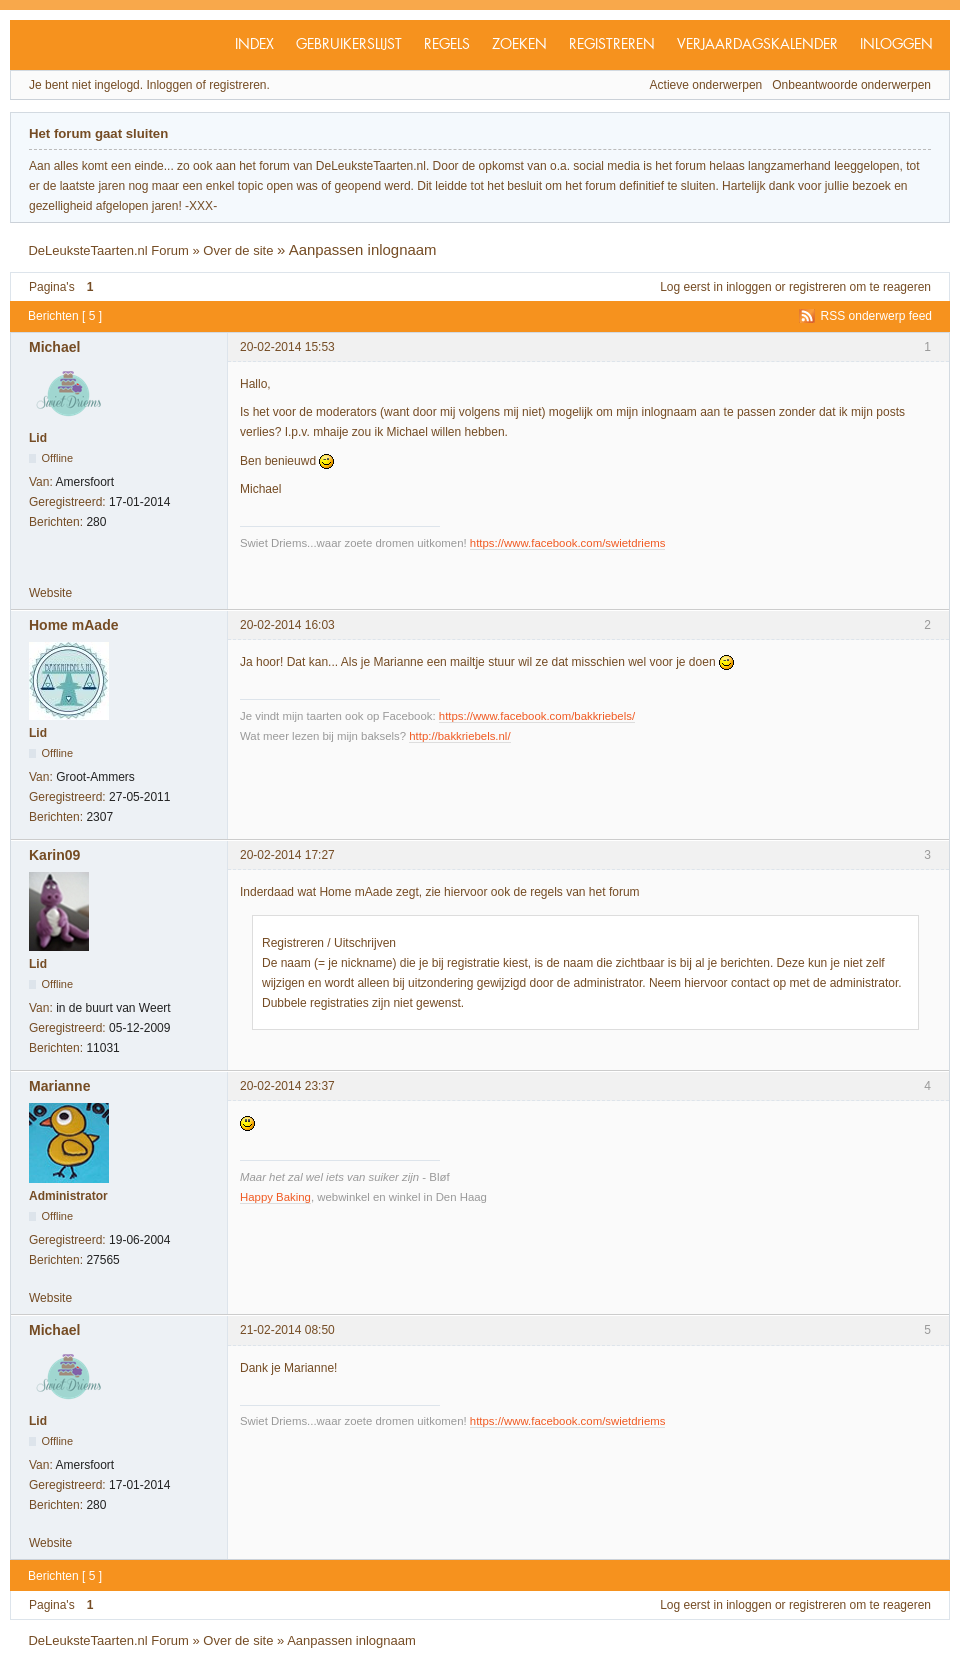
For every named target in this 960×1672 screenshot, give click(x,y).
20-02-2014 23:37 (287, 1086)
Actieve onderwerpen (706, 85)
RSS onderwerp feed (876, 316)
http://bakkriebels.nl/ (459, 736)
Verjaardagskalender (757, 45)
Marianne (59, 1086)
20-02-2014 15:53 (287, 347)
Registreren (612, 45)
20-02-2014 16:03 (287, 625)
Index (254, 45)
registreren (817, 287)
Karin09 (54, 855)
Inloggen (896, 45)
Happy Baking (275, 1197)
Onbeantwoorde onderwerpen (851, 85)
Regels (447, 45)
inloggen (748, 287)
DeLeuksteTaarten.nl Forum (108, 250)
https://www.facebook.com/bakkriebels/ (537, 716)
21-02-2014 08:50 (287, 1330)
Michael (54, 347)
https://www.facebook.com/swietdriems (568, 543)
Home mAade (73, 625)
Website (50, 593)
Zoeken (519, 45)
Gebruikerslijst (349, 45)
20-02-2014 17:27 (287, 855)
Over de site (238, 250)
